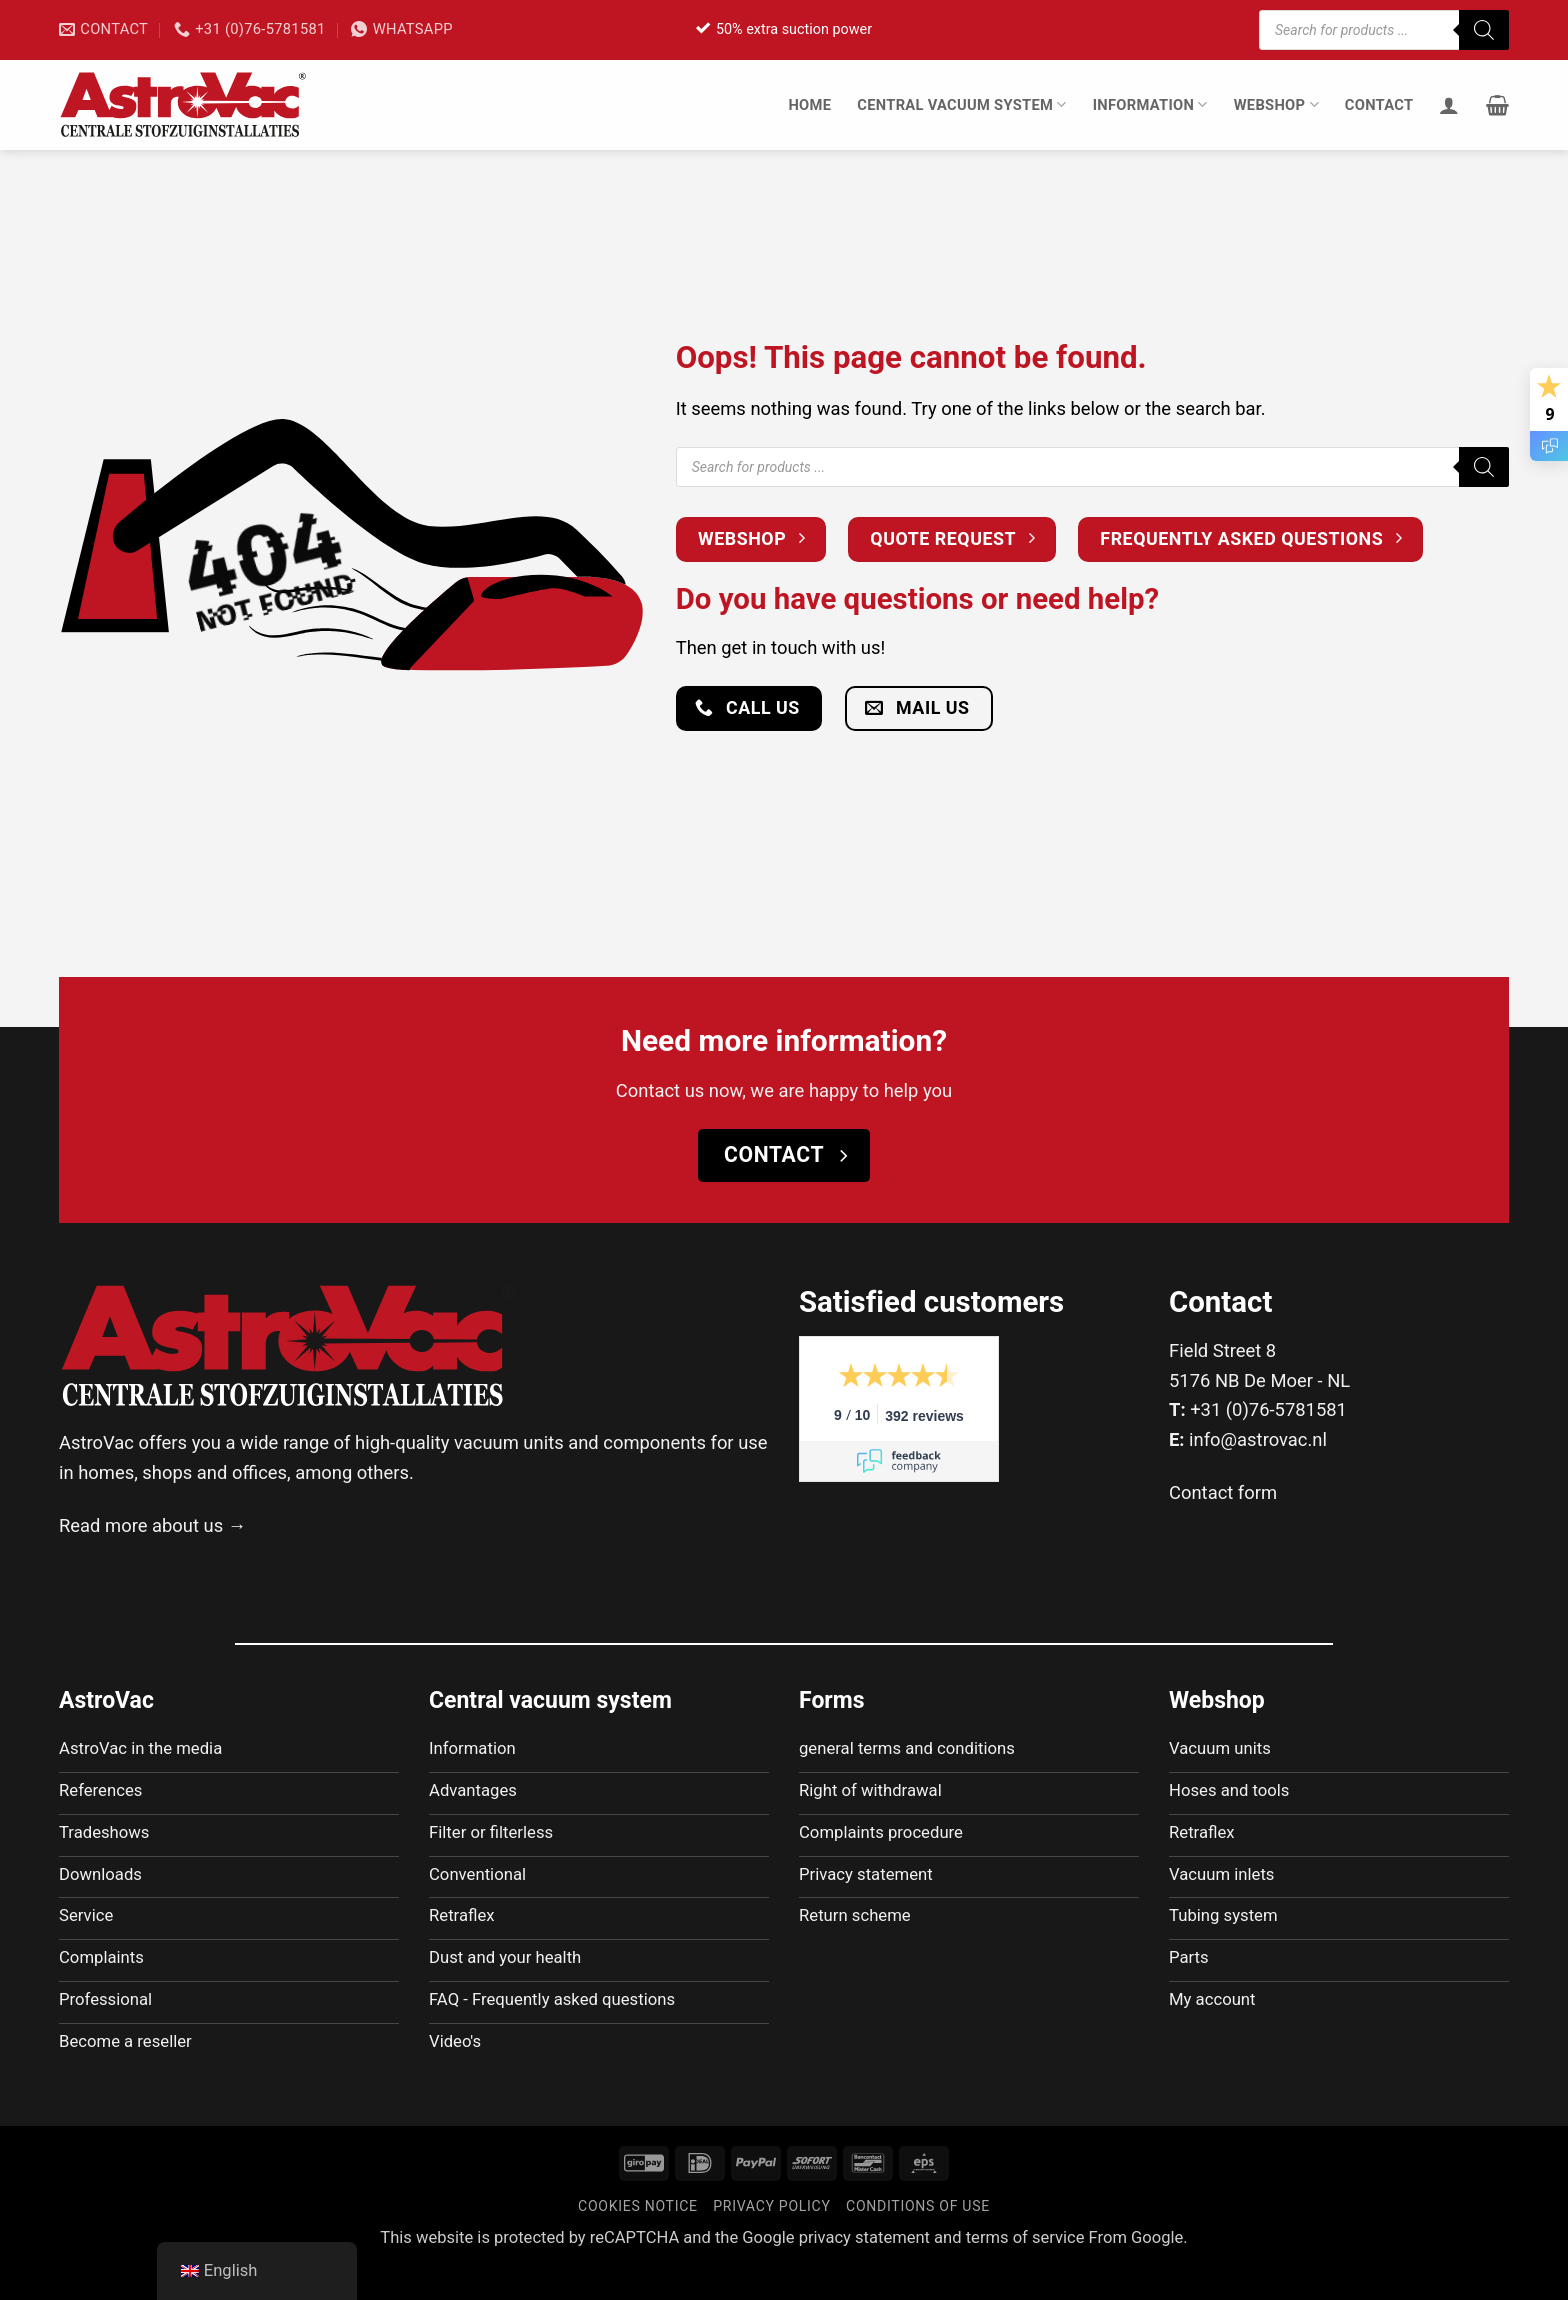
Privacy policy (771, 2240)
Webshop (1276, 104)
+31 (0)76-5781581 (1268, 1409)
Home (809, 105)
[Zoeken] (1484, 30)
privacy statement (864, 2271)
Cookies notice (638, 2240)
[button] (1497, 105)
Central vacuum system (961, 104)
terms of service (1025, 2271)
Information (1150, 104)
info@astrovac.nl (1258, 1439)
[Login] (1449, 105)
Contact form (1223, 1492)
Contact (1379, 105)
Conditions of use (918, 2240)
